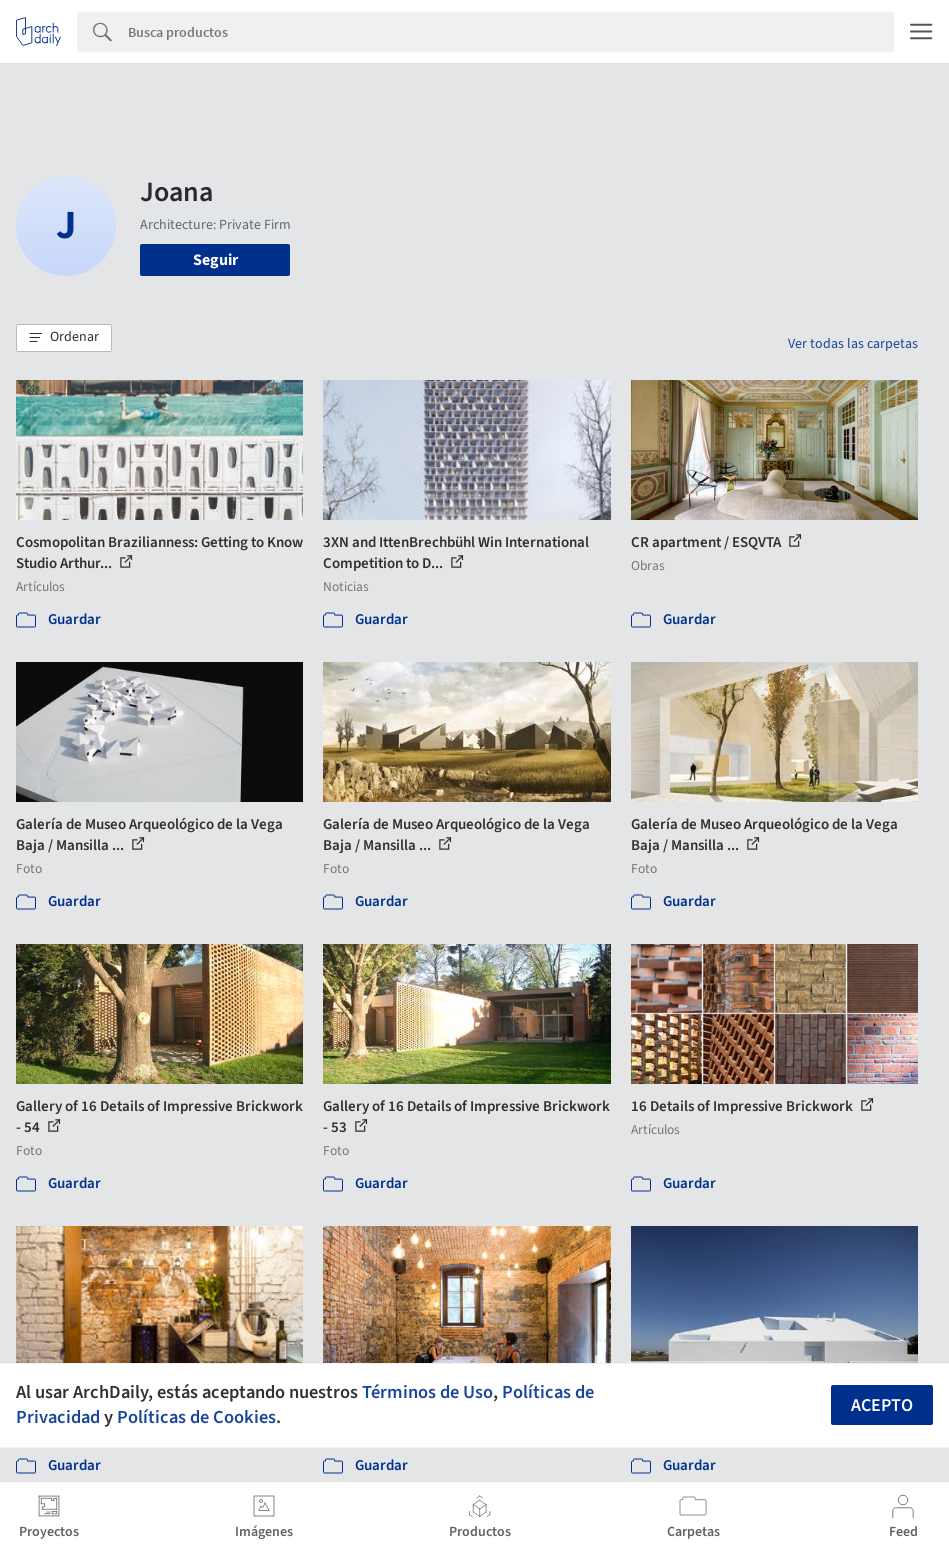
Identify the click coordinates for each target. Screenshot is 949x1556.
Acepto (882, 1405)
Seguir (215, 260)
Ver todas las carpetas (853, 344)
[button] (64, 338)
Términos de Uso (427, 1392)
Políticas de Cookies (196, 1417)
